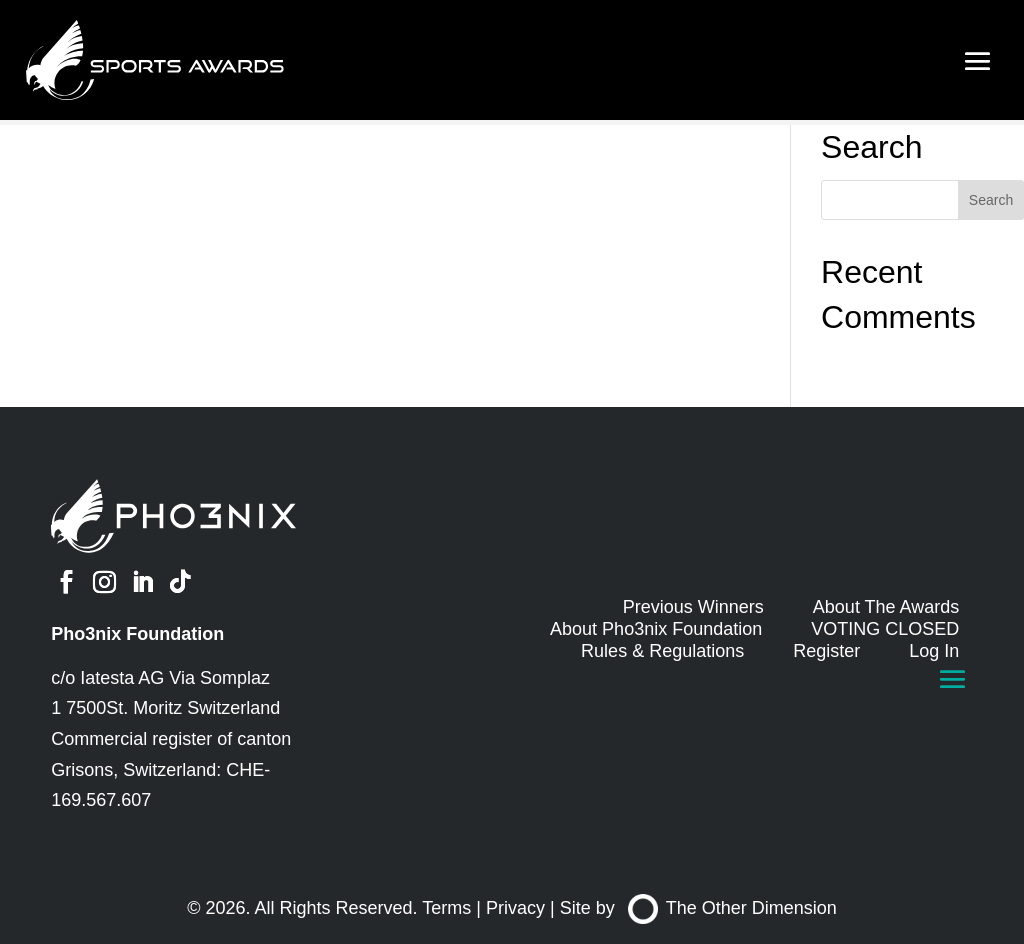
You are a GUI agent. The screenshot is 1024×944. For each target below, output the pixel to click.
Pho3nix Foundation (137, 634)
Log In (934, 651)
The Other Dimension (732, 908)
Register (826, 651)
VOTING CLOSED (885, 629)
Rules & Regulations (662, 651)
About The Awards (886, 607)
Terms (446, 908)
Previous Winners (693, 607)
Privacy (515, 908)
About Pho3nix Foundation (656, 629)
